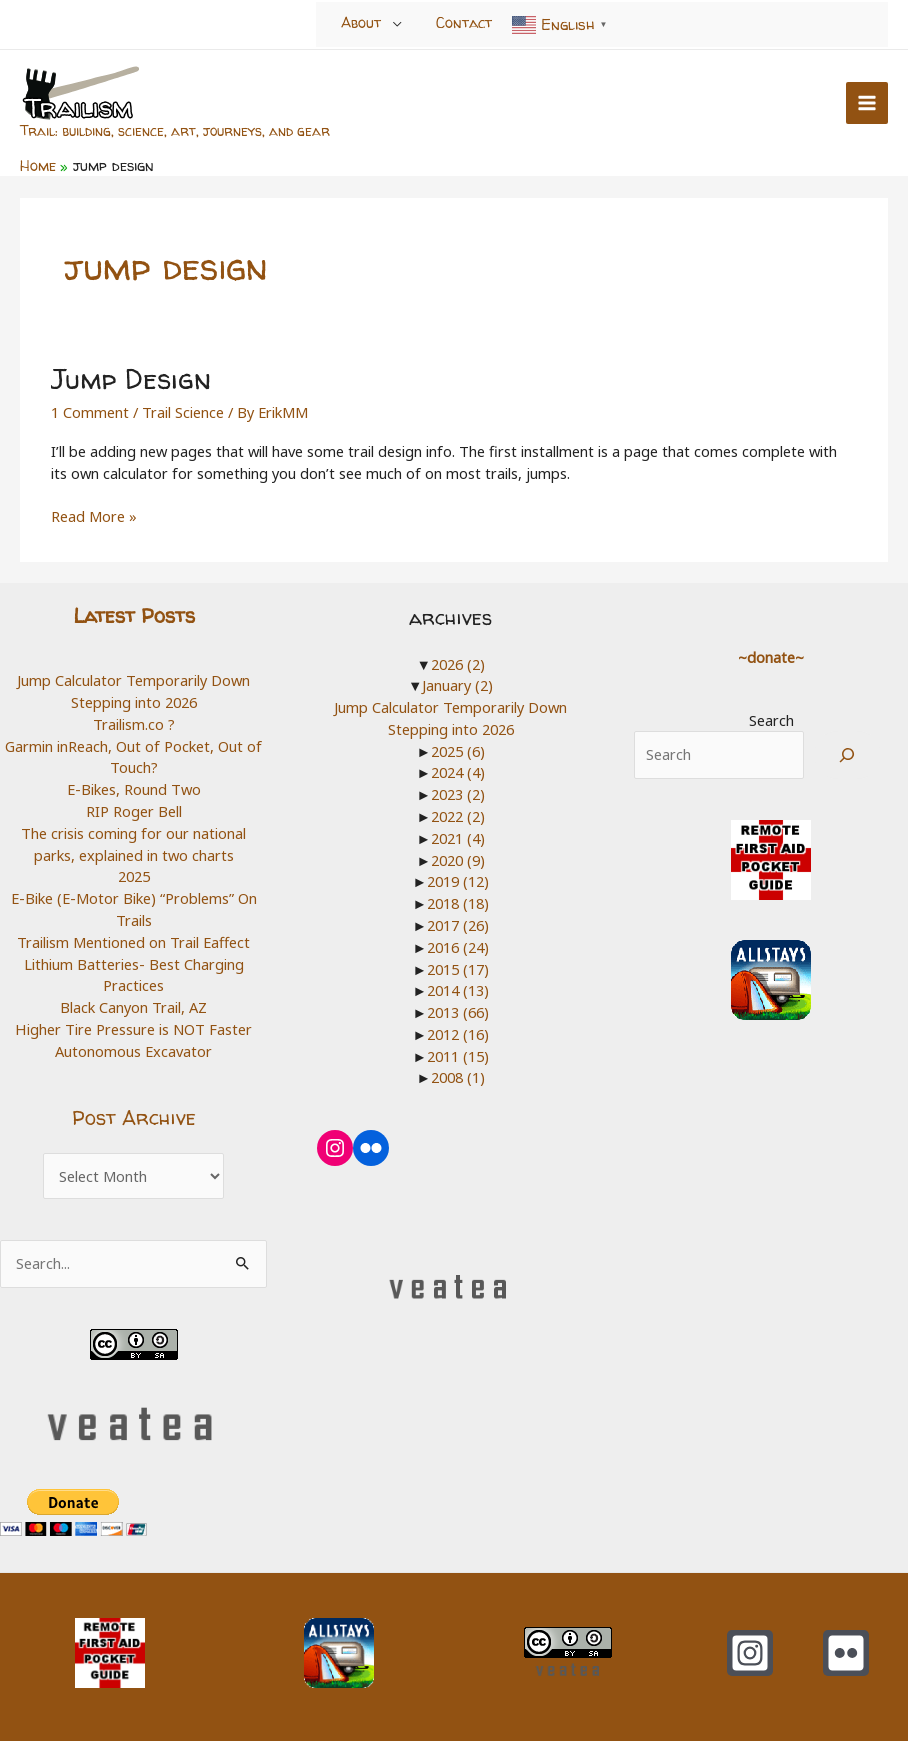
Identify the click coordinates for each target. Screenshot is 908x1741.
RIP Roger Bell (134, 810)
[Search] (847, 753)
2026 (458, 663)
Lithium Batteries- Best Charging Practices (134, 973)
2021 (458, 837)
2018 (458, 902)
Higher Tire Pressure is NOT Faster (134, 1027)
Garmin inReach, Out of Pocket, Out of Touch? (133, 756)
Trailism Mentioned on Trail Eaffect (133, 940)
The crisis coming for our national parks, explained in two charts (133, 843)
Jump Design (129, 378)
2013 (458, 1010)
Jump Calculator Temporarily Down (133, 679)
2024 (458, 771)
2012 (458, 1032)
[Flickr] (846, 1651)
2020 (458, 858)
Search (771, 719)
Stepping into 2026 (134, 701)
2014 (458, 989)
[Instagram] (750, 1651)
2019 (458, 880)
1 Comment (90, 411)
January (457, 684)
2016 (458, 945)
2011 (458, 1054)
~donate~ (771, 656)
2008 (458, 1076)
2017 (458, 924)
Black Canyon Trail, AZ (133, 1005)
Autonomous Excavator (133, 1049)
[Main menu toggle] (867, 103)
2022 (458, 815)
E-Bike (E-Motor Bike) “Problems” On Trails (134, 908)
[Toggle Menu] (397, 24)
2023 (458, 793)
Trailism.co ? (134, 723)
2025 (134, 875)
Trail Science (183, 411)
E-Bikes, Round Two (134, 788)
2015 (458, 967)
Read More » (94, 516)
